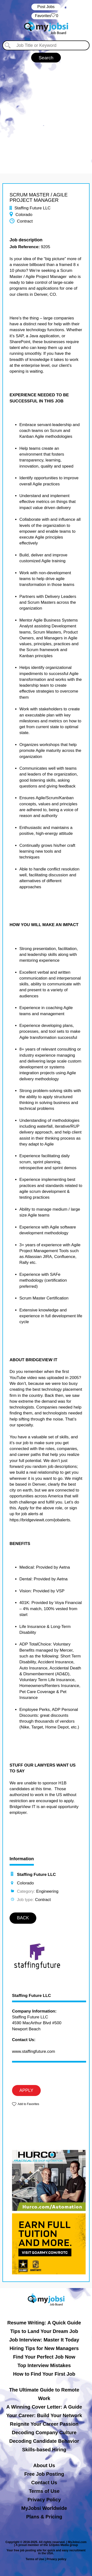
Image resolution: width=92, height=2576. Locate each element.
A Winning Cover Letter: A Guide (44, 2407)
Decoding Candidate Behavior (44, 2441)
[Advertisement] (46, 115)
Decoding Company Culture (44, 2432)
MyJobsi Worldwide (44, 2508)
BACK (23, 1917)
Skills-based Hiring (44, 2449)
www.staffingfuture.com (33, 2051)
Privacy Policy (44, 2499)
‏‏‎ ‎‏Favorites (46, 16)
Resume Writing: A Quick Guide (44, 2322)
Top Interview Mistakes (44, 2365)
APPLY (26, 2090)
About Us (44, 2465)
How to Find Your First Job (44, 2374)
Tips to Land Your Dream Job (44, 2331)
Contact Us (44, 2482)
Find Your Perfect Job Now (44, 2357)
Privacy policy (56, 2559)
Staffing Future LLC (31, 1995)
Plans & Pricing (44, 2516)
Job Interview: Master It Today (44, 2339)
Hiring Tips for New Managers (44, 2348)
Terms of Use (44, 2491)
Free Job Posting (44, 2474)
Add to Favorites (28, 2104)
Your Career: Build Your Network (44, 2415)
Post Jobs (45, 7)
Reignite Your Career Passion (44, 2424)
